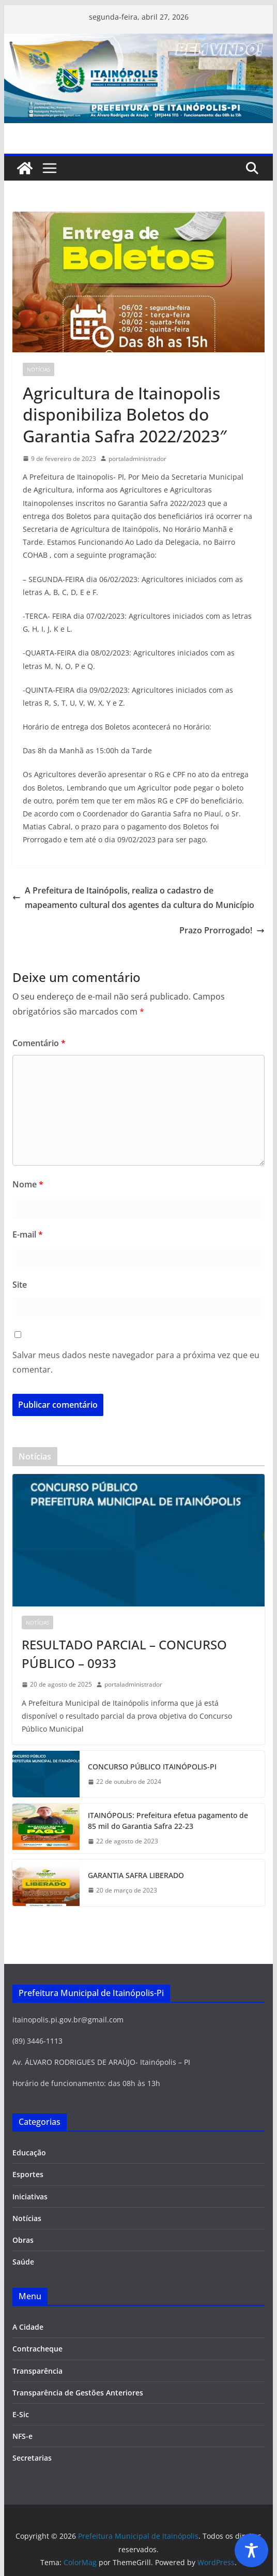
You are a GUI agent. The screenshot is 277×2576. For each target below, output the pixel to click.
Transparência (37, 2371)
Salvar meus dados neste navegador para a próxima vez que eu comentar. (135, 1362)
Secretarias (32, 2458)
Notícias (38, 369)
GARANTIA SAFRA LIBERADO (136, 1875)
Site (19, 1284)
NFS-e (22, 2436)
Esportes (27, 2174)
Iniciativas (30, 2196)
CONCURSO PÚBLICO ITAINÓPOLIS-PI (152, 1766)
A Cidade (27, 2327)
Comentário (39, 1043)
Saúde (23, 2262)
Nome (27, 1184)
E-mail (27, 1234)
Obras (23, 2240)
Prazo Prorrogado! (222, 930)
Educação (29, 2152)
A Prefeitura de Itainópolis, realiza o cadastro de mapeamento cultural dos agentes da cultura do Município (133, 898)
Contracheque (37, 2349)
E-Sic (20, 2414)
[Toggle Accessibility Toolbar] (251, 2550)
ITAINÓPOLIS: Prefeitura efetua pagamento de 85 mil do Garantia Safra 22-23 (168, 1820)
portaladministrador (137, 458)
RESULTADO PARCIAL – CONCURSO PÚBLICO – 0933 (124, 1654)
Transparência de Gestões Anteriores (77, 2393)
